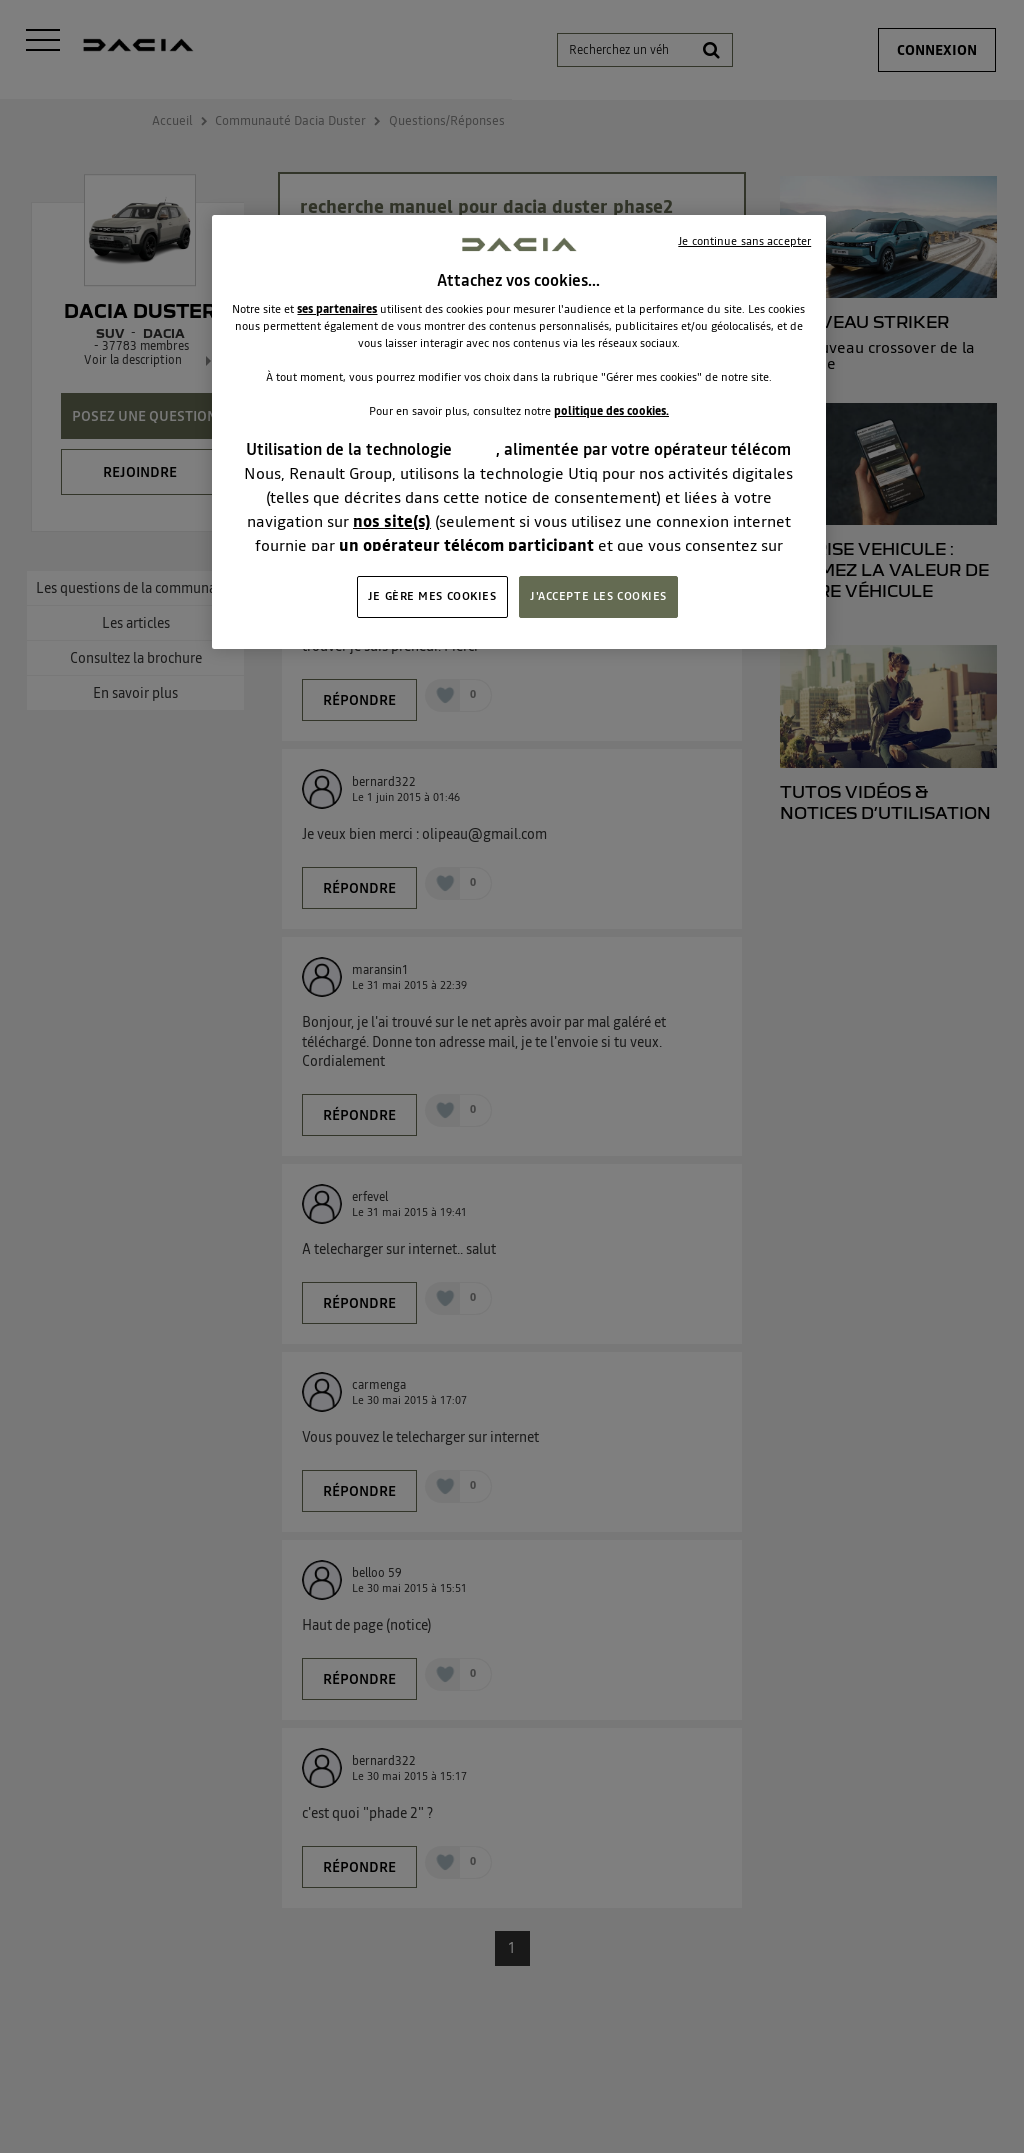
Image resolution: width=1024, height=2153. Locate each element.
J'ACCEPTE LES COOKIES (598, 596)
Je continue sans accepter (744, 241)
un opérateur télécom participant (466, 545)
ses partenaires (337, 309)
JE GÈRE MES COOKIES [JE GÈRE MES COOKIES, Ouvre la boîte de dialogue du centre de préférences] (432, 596)
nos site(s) (392, 521)
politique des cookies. (611, 411)
